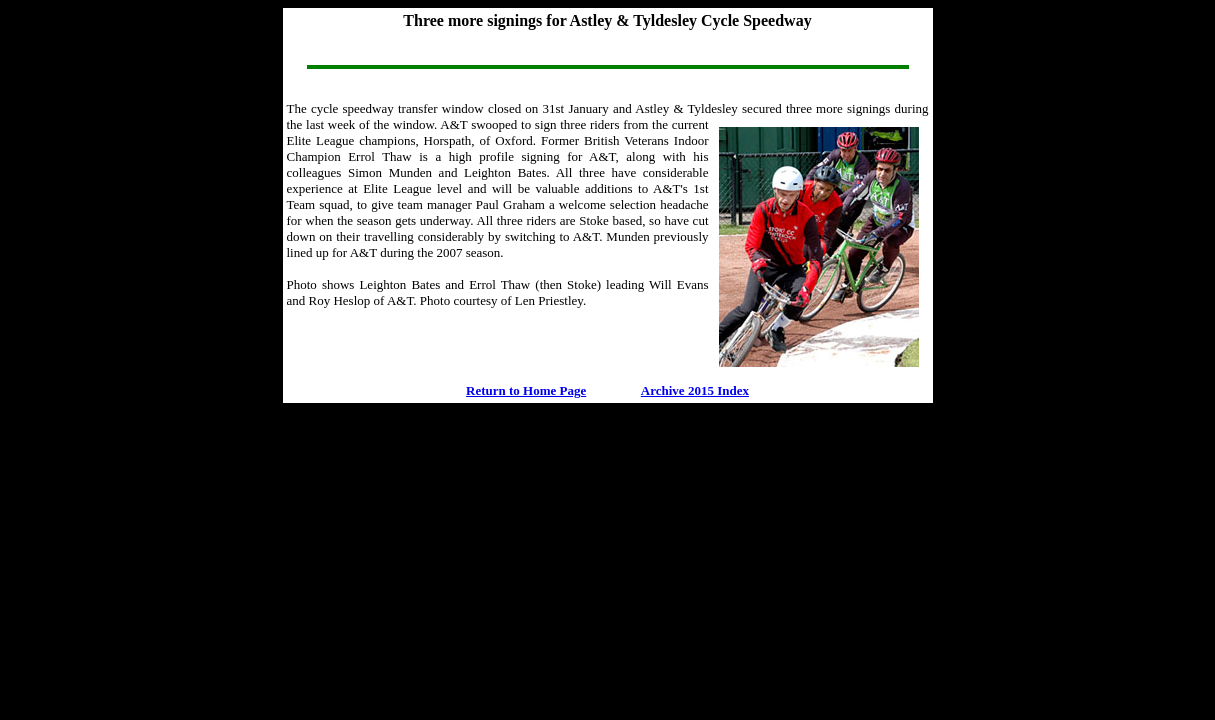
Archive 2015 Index (695, 390)
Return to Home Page (526, 390)
